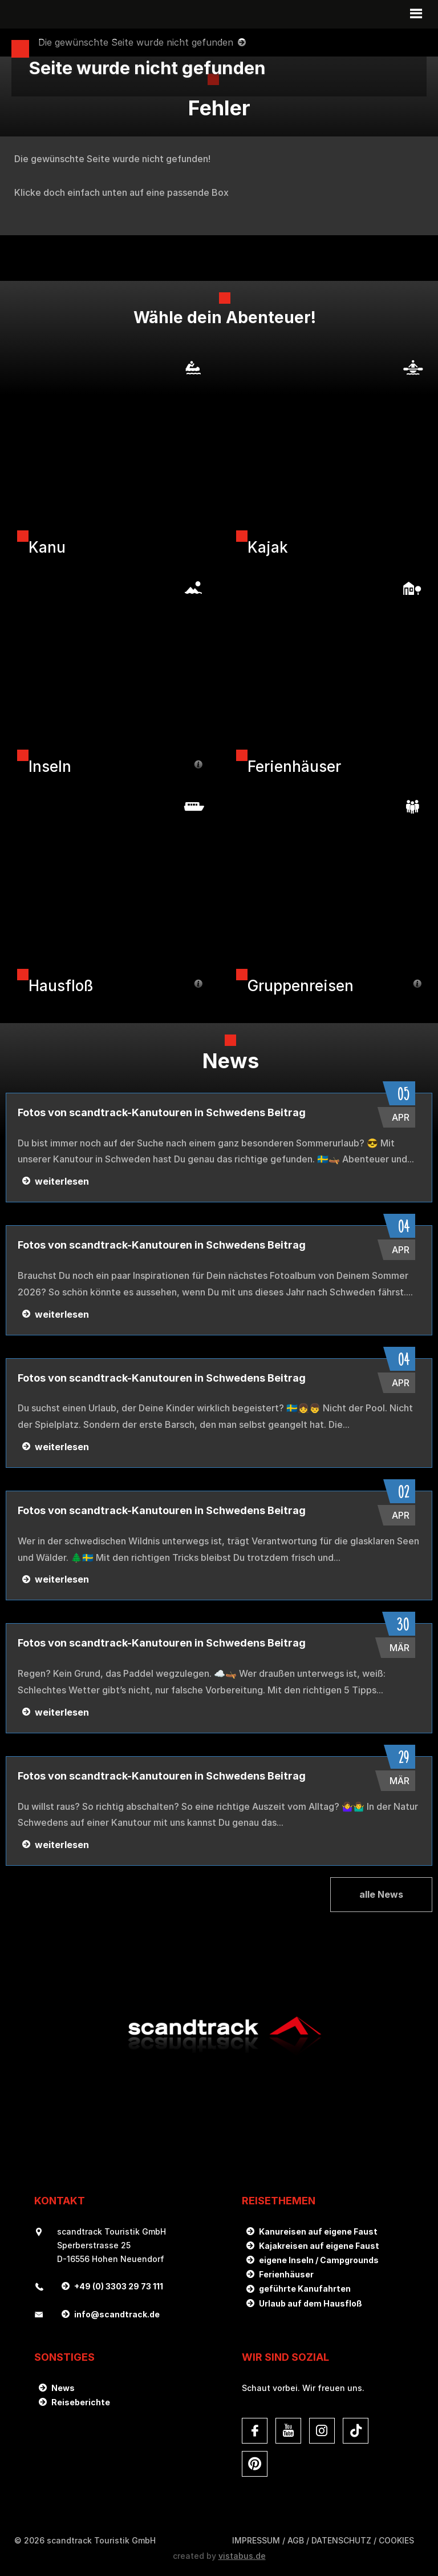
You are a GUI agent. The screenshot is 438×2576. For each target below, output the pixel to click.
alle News (381, 1894)
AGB (295, 2540)
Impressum (256, 2540)
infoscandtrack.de (117, 2314)
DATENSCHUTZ (341, 2540)
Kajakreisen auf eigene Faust (319, 2246)
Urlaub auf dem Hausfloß (310, 2303)
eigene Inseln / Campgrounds (319, 2260)
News (63, 2388)
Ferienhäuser (286, 2274)
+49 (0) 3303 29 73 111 (118, 2286)
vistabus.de (242, 2556)
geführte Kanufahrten (305, 2288)
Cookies (396, 2540)
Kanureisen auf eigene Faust (318, 2231)
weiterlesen (62, 1181)
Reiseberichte (80, 2402)
